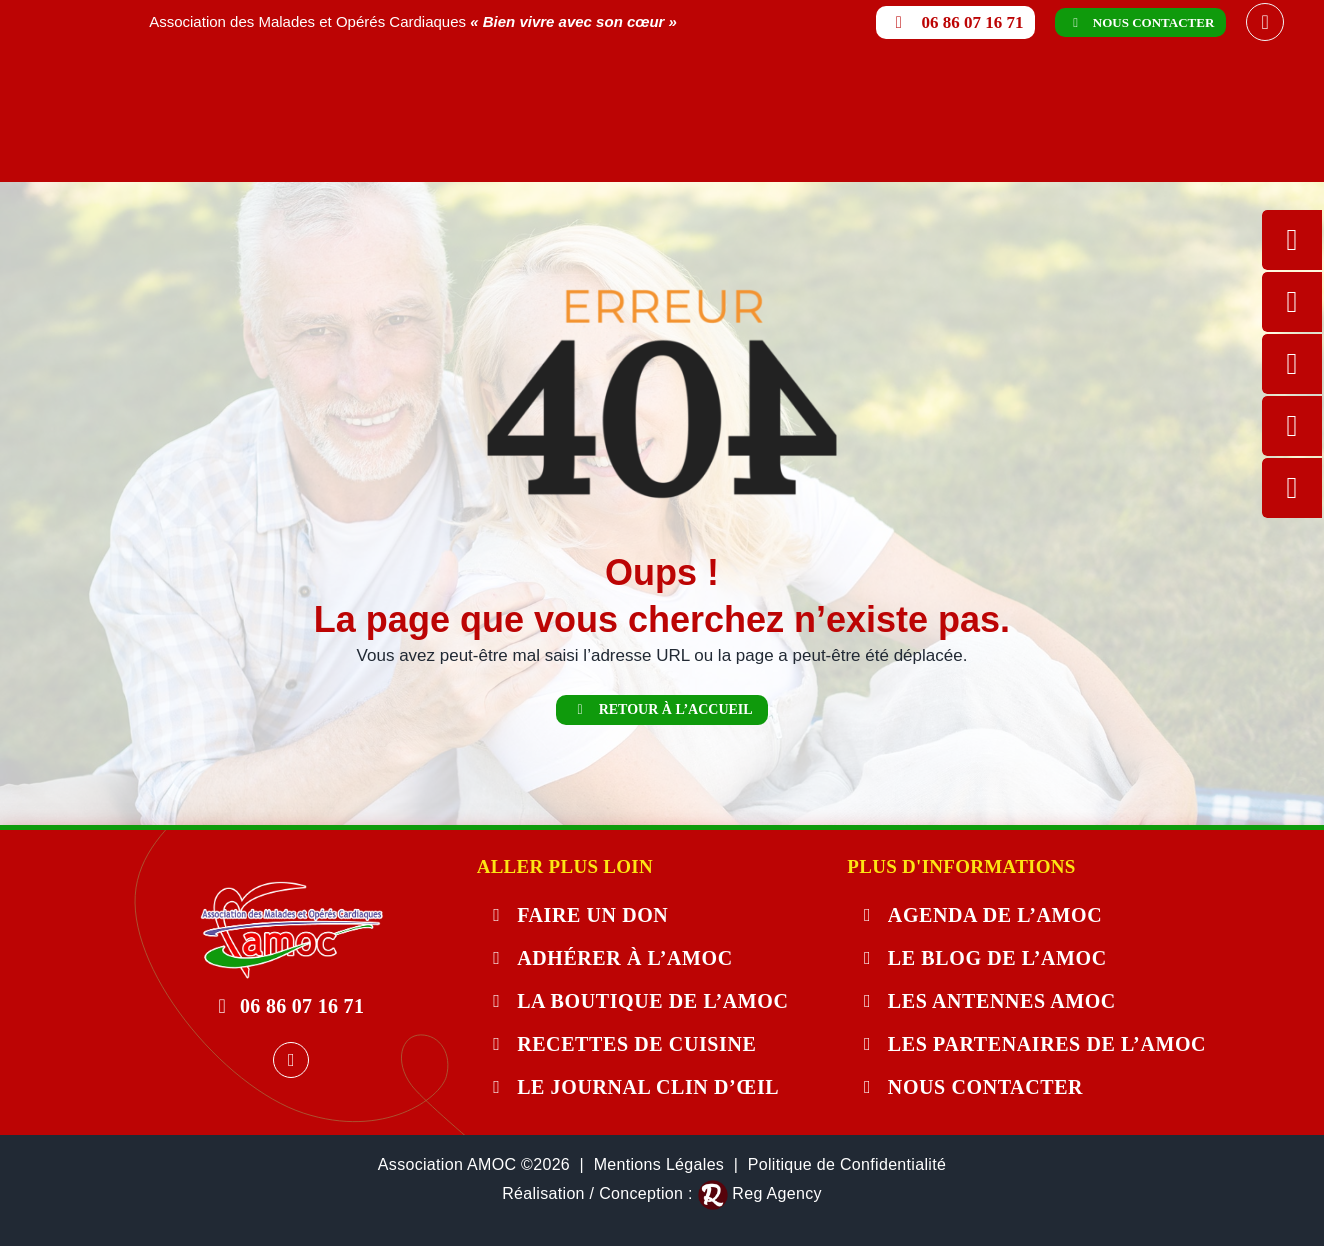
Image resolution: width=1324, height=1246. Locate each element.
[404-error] (291, 889)
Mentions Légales (659, 1164)
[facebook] (1265, 22)
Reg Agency (776, 1193)
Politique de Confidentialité (847, 1164)
